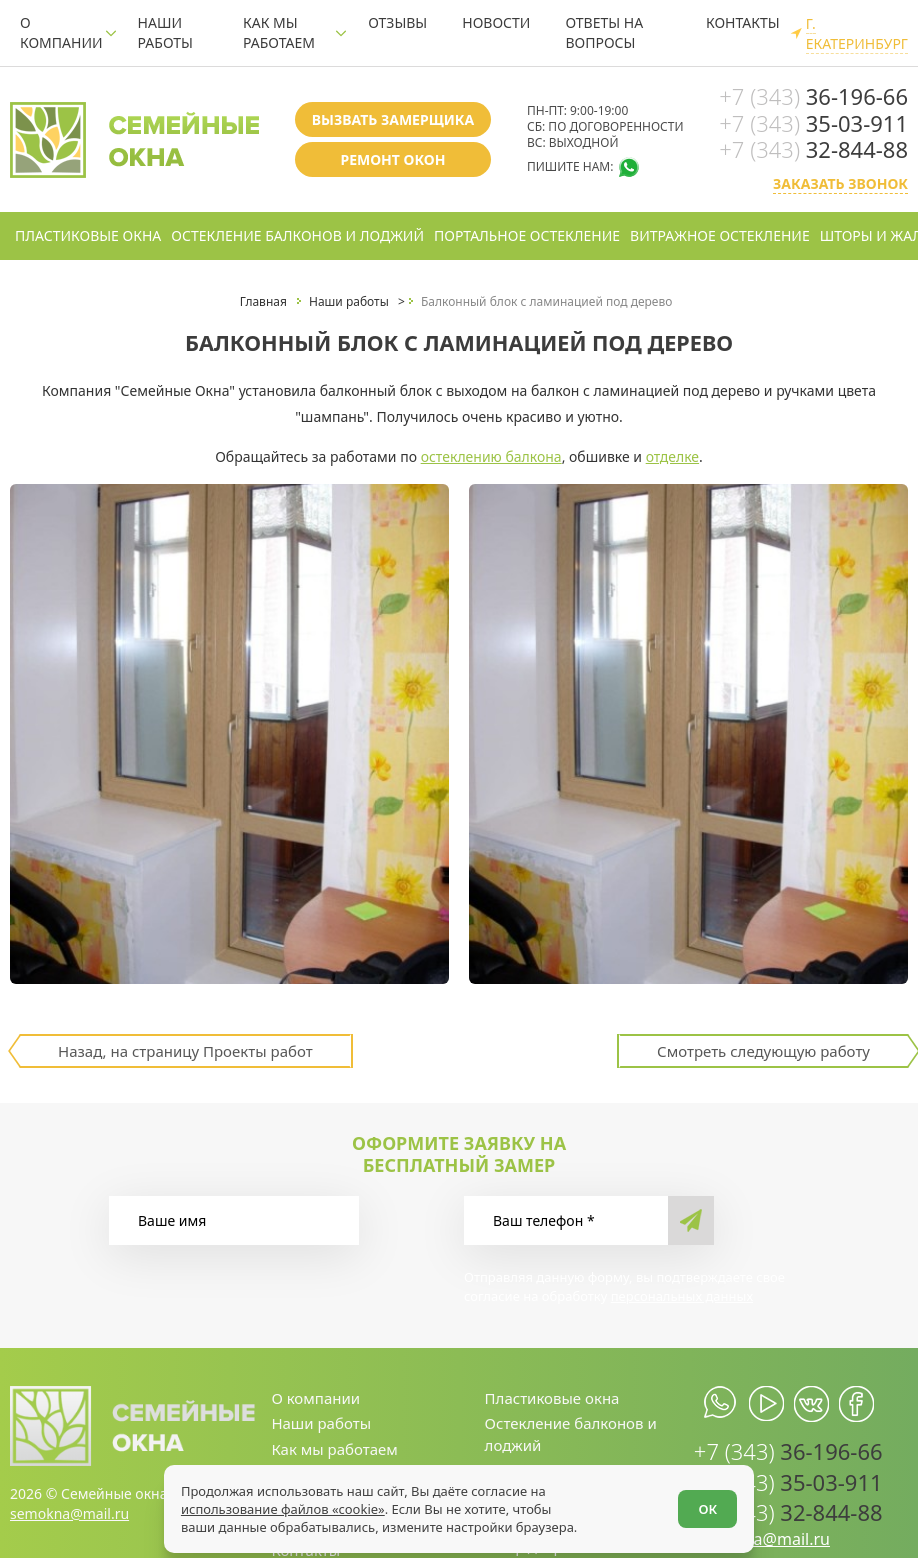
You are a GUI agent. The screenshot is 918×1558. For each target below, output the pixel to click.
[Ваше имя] (234, 1220)
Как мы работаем (279, 32)
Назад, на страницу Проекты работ (185, 1051)
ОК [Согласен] (707, 1509)
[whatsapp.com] (721, 1404)
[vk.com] (811, 1404)
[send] (691, 1220)
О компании (61, 32)
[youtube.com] (766, 1404)
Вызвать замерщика (393, 119)
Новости (496, 22)
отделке (672, 456)
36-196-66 (813, 96)
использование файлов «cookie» (283, 1509)
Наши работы (165, 32)
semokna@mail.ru (69, 1513)
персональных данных (682, 1296)
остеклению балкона (491, 456)
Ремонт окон (392, 159)
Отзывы (397, 22)
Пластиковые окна (88, 235)
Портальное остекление (527, 235)
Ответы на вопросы (604, 32)
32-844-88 (813, 149)
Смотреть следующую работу (763, 1051)
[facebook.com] (856, 1404)
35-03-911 (813, 123)
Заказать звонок (840, 183)
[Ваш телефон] (566, 1220)
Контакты (743, 22)
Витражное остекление (720, 235)
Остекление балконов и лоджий (297, 235)
